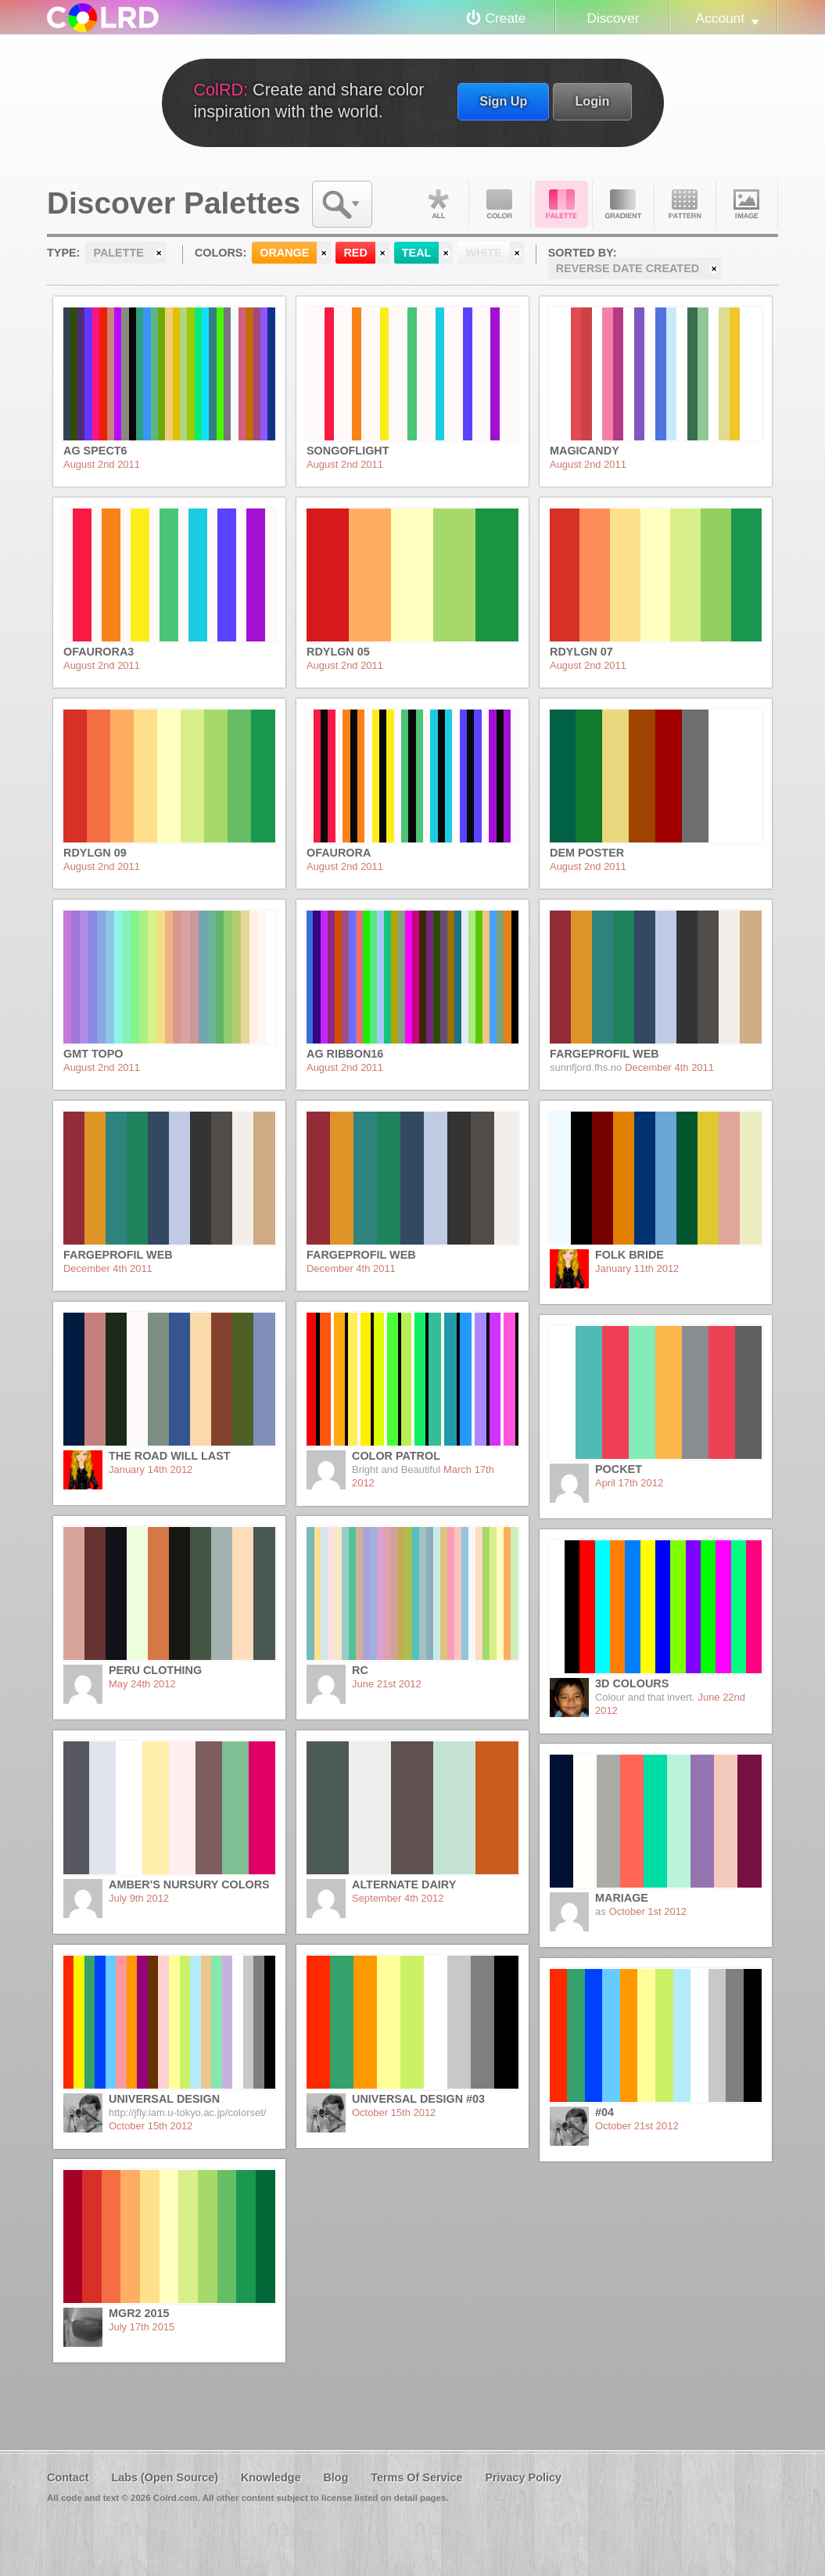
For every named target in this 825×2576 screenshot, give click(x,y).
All (438, 204)
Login (592, 101)
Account (720, 18)
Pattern (685, 204)
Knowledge (271, 2477)
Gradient (623, 204)
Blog (335, 2477)
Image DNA (746, 204)
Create (506, 18)
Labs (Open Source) (164, 2477)
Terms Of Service (416, 2477)
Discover (612, 18)
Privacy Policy (523, 2477)
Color (499, 204)
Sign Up (503, 101)
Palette (561, 204)
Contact (68, 2477)
